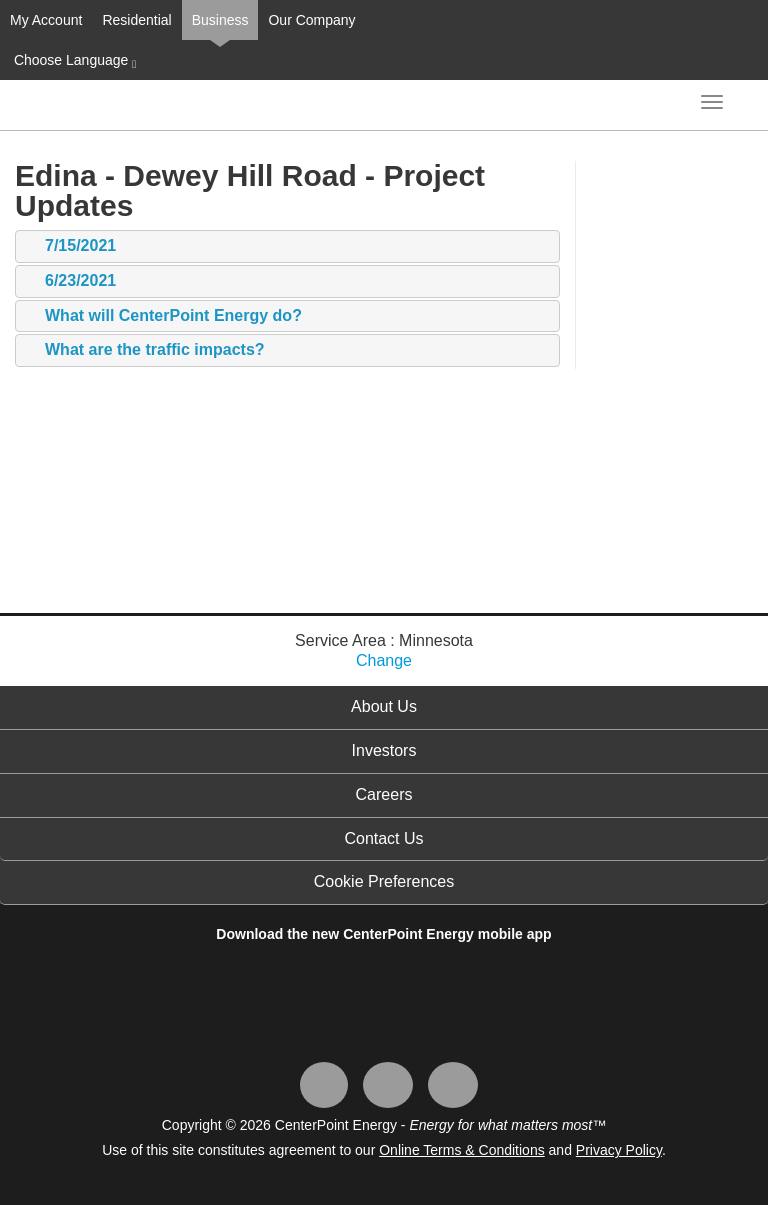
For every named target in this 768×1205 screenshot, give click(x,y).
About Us (384, 706)
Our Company (311, 20)
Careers (384, 794)
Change (384, 660)
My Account (46, 20)
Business (220, 20)
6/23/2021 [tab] (70, 281)
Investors (384, 750)
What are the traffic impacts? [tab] (145, 350)
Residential (136, 20)
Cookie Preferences (384, 881)
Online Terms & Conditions (461, 1150)
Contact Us (383, 838)
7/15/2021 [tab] (70, 246)
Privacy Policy (619, 1150)
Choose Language (73, 61)
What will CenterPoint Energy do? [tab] (163, 316)
